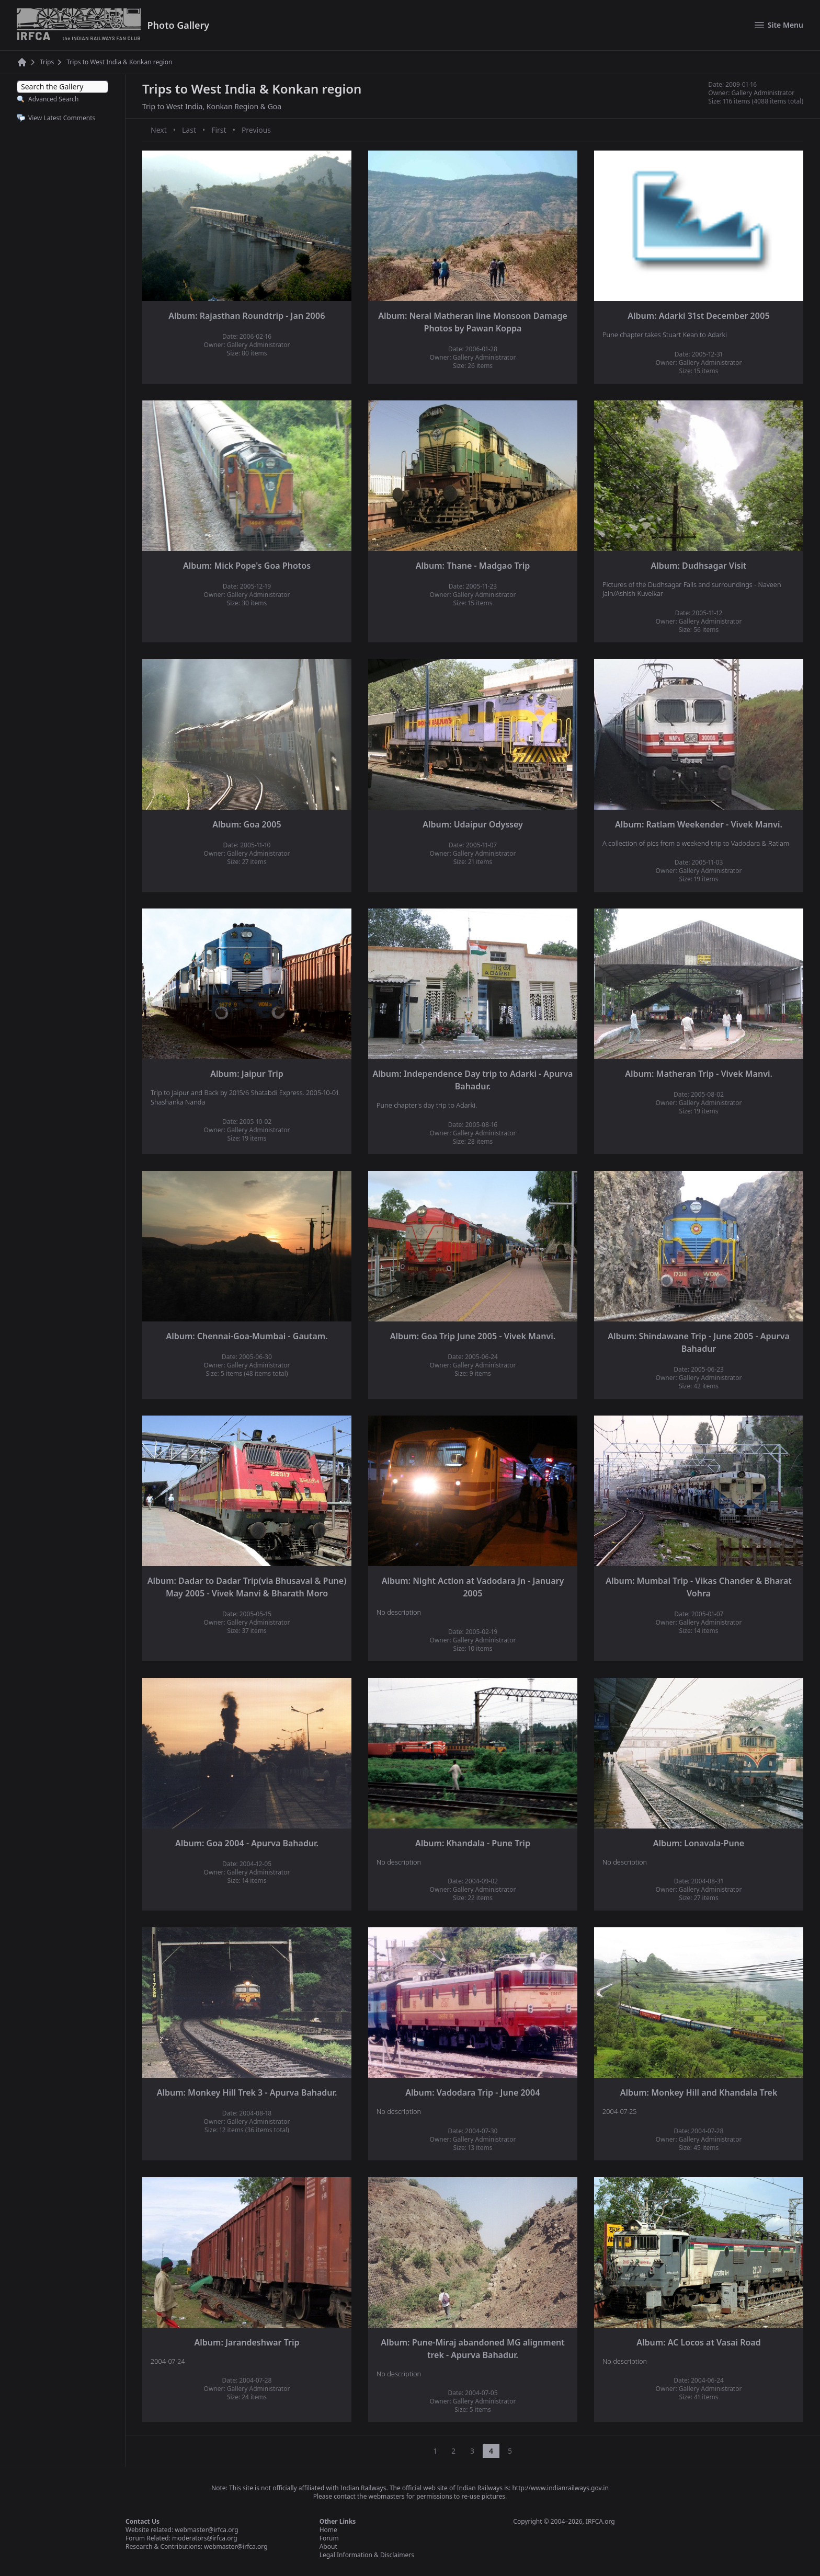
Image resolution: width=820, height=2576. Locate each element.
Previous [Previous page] (256, 130)
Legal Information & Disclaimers (367, 2554)
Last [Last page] (189, 130)
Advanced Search (53, 99)
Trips (47, 62)
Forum (329, 2538)
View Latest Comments (61, 117)
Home (328, 2529)
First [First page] (218, 130)
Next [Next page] (159, 130)
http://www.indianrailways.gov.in (560, 2487)
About (328, 2546)
